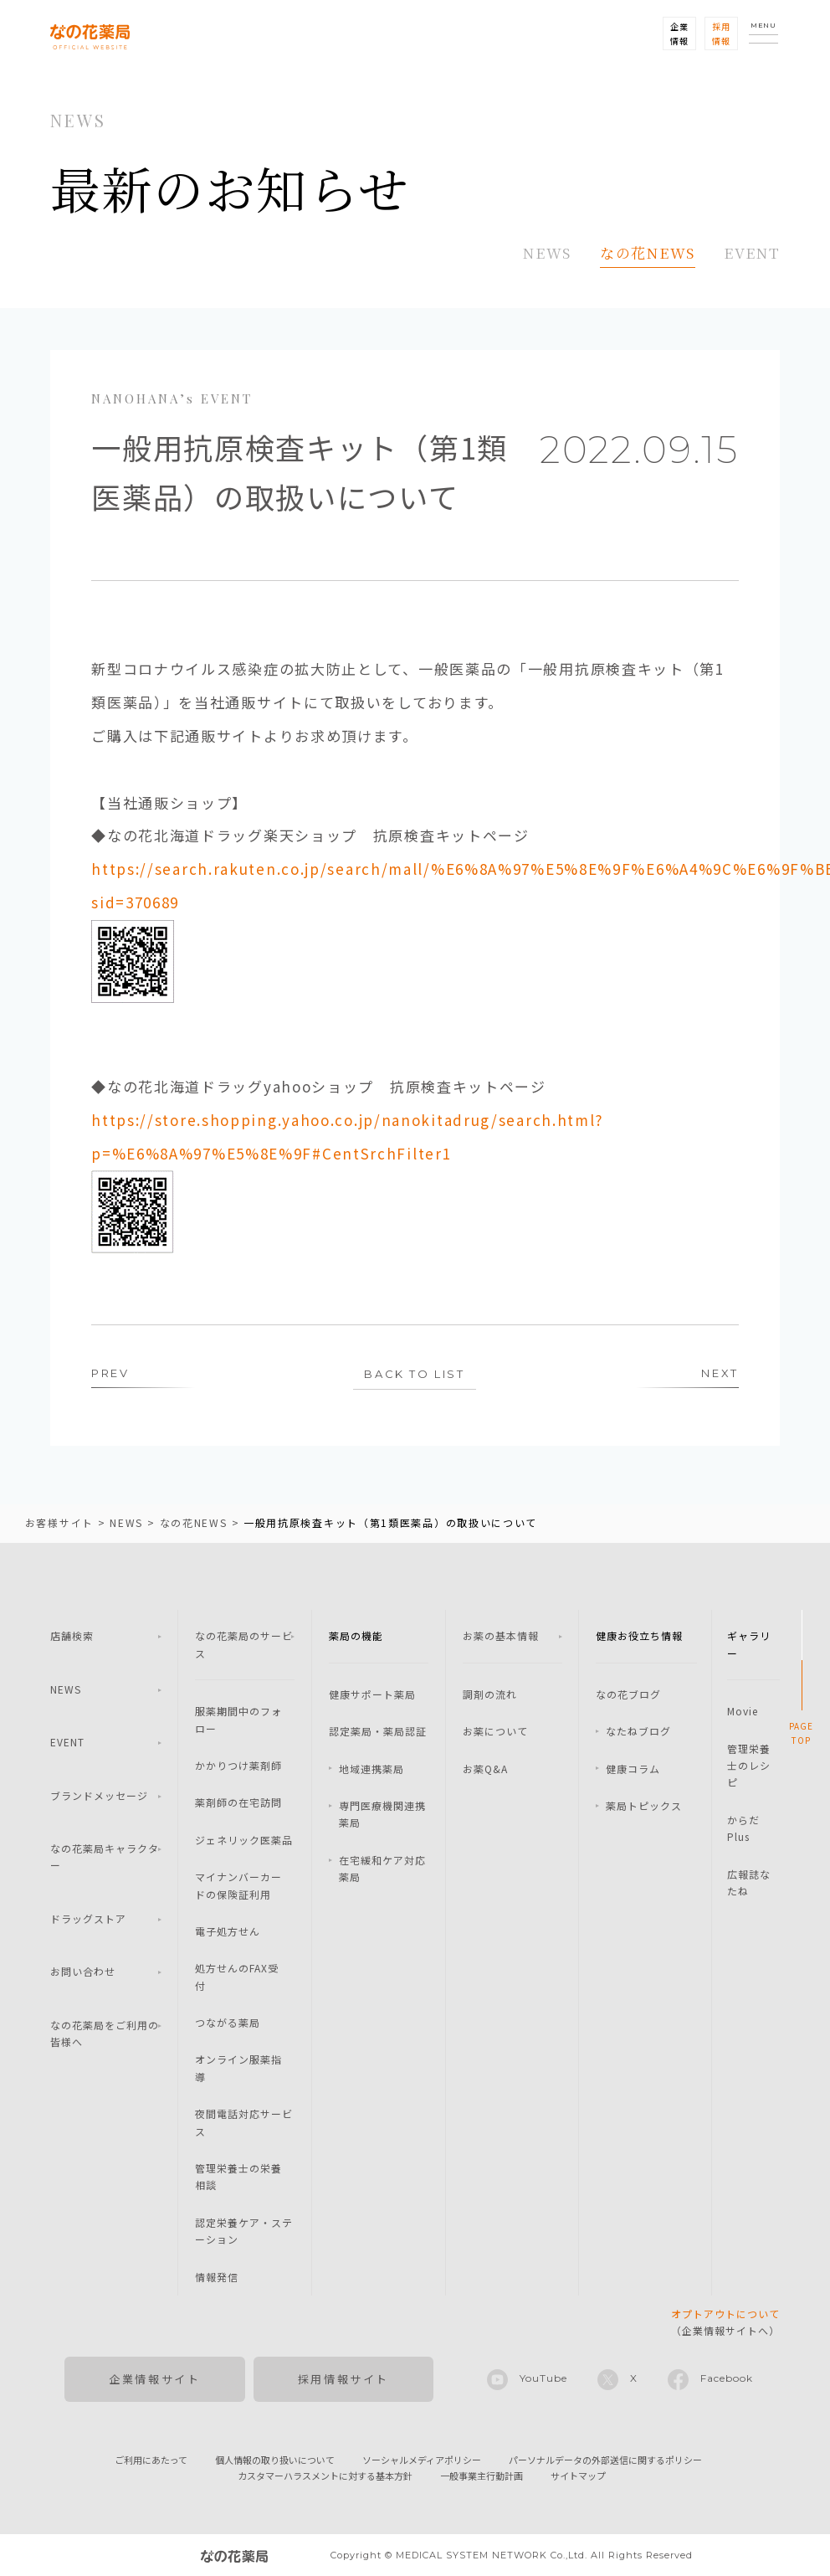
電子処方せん (227, 1931)
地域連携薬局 (371, 1768)
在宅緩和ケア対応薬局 (382, 1868)
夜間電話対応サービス (244, 2121)
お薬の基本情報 (501, 1635)
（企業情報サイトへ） (725, 2321)
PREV (110, 1373)
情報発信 (216, 2277)
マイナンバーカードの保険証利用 (238, 1884)
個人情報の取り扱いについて (275, 2459)
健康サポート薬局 (372, 1694)
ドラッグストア (88, 1918)
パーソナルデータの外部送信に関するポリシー (605, 2459)
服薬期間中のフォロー (238, 1719)
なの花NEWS (647, 252)
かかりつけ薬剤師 (238, 1765)
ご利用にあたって (151, 2459)
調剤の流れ (490, 1694)
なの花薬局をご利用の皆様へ (104, 2033)
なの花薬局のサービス (244, 1643)
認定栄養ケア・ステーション (244, 2230)
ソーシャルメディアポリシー (421, 2459)
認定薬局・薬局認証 (378, 1731)
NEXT (719, 1373)
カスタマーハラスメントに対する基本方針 (325, 2475)
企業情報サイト (154, 2379)
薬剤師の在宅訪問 (238, 1802)
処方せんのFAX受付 (237, 1976)
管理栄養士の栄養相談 (238, 2176)
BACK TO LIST (414, 1374)
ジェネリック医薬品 (244, 1840)
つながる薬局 (227, 2022)
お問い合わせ (82, 1971)
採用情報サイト (343, 2379)
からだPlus (743, 1827)
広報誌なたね (749, 1882)
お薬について (495, 1731)
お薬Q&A (485, 1768)
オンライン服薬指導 (238, 2067)
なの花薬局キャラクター (104, 1856)
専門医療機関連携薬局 (382, 1813)
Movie (742, 1711)
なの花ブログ (628, 1694)
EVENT (752, 252)
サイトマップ (578, 2475)
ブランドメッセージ (99, 1795)
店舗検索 (72, 1635)
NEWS (547, 252)
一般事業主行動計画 (481, 2475)
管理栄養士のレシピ (749, 1765)
